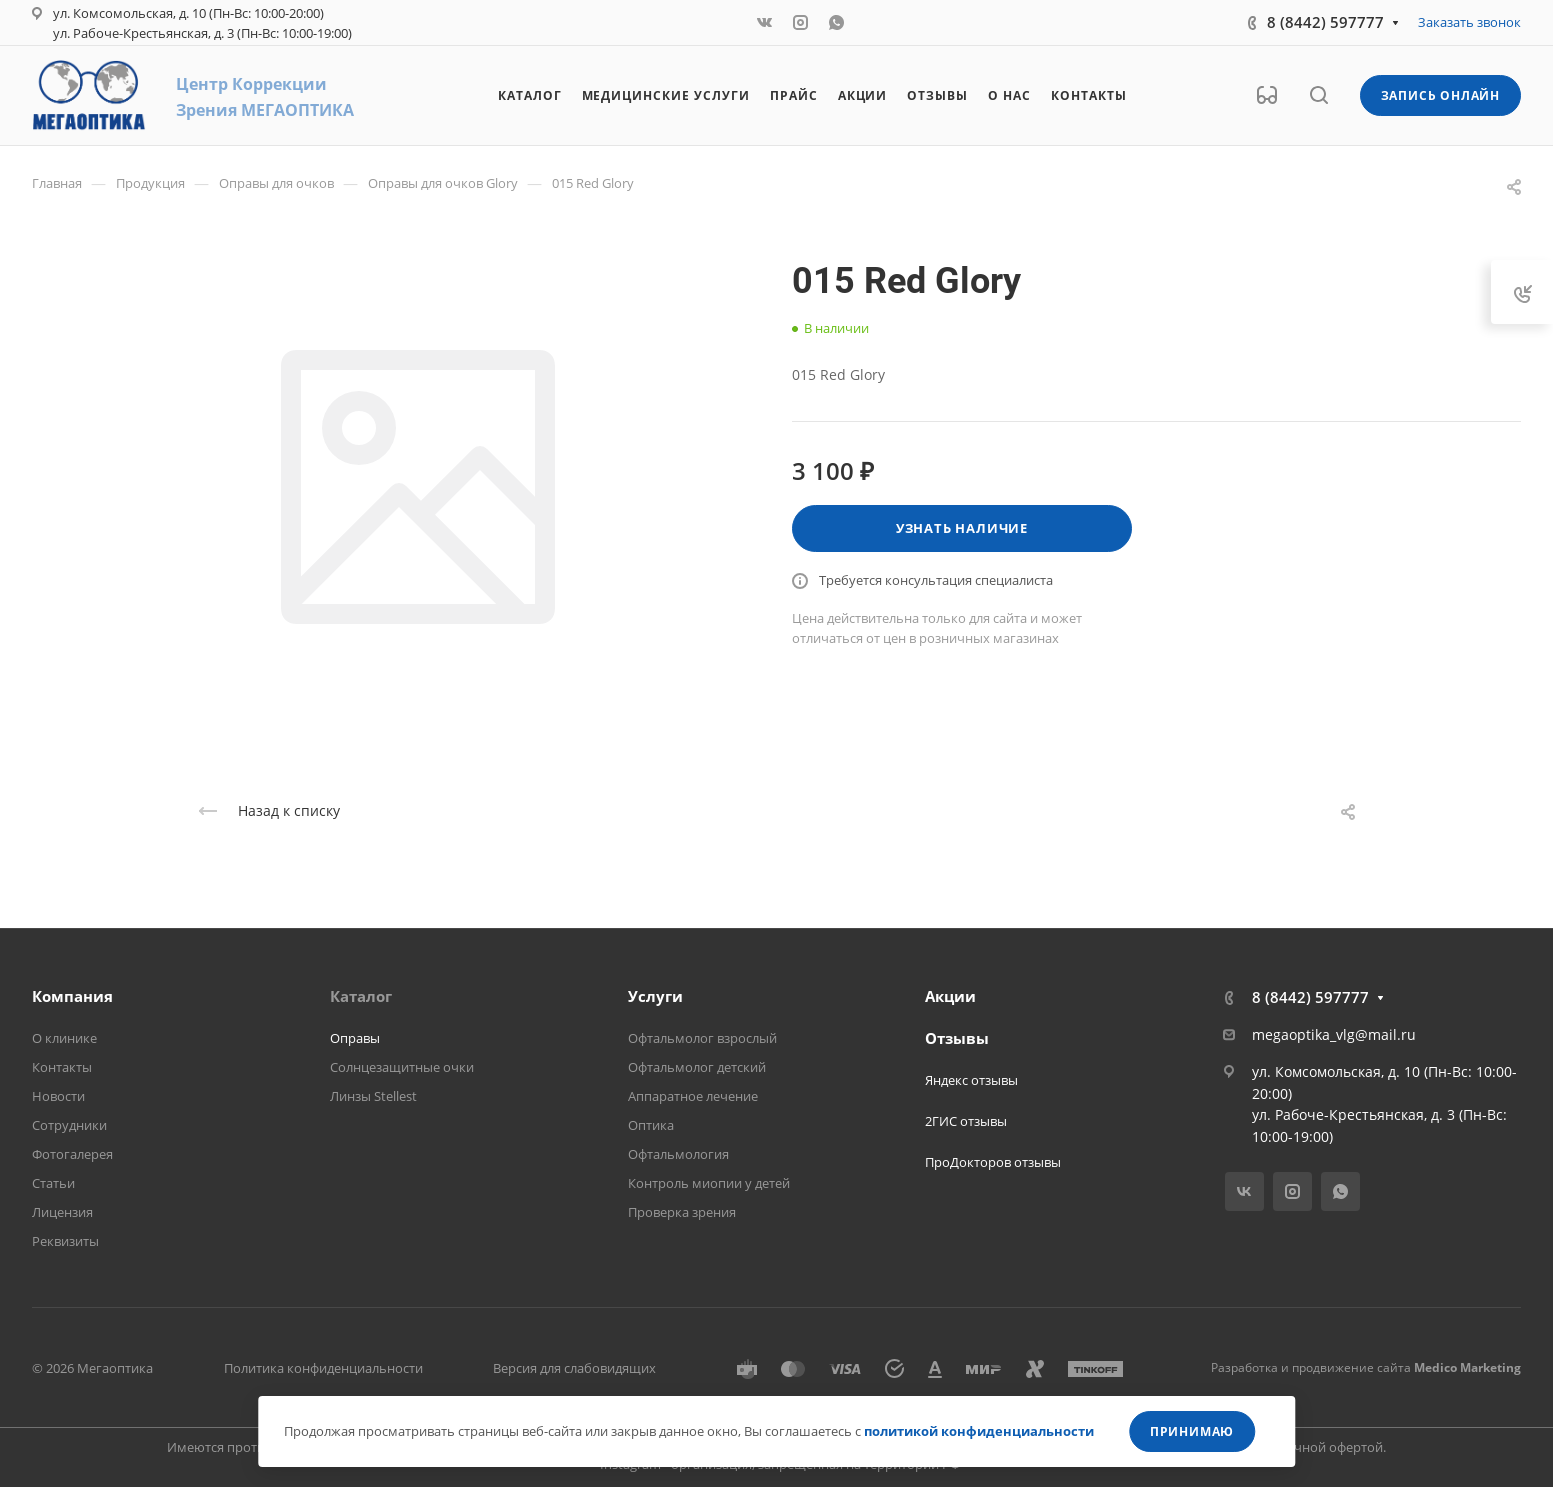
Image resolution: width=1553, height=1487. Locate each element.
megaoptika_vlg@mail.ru (1334, 1034)
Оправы (355, 1038)
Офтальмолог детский (697, 1067)
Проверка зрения (682, 1212)
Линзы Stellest (373, 1096)
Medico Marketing (1467, 1367)
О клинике (64, 1038)
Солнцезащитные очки (402, 1067)
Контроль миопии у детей (709, 1183)
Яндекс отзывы (971, 1080)
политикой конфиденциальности (979, 1431)
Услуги (655, 996)
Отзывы (957, 1038)
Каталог (361, 996)
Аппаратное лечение (693, 1096)
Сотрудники (69, 1125)
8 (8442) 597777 (1325, 22)
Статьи (53, 1183)
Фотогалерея (72, 1154)
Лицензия (62, 1212)
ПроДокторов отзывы (993, 1162)
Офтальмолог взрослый (702, 1038)
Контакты (62, 1067)
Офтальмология (678, 1154)
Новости (58, 1096)
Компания (72, 996)
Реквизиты (65, 1241)
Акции (950, 996)
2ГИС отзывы (966, 1121)
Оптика (651, 1125)
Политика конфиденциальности (323, 1368)
